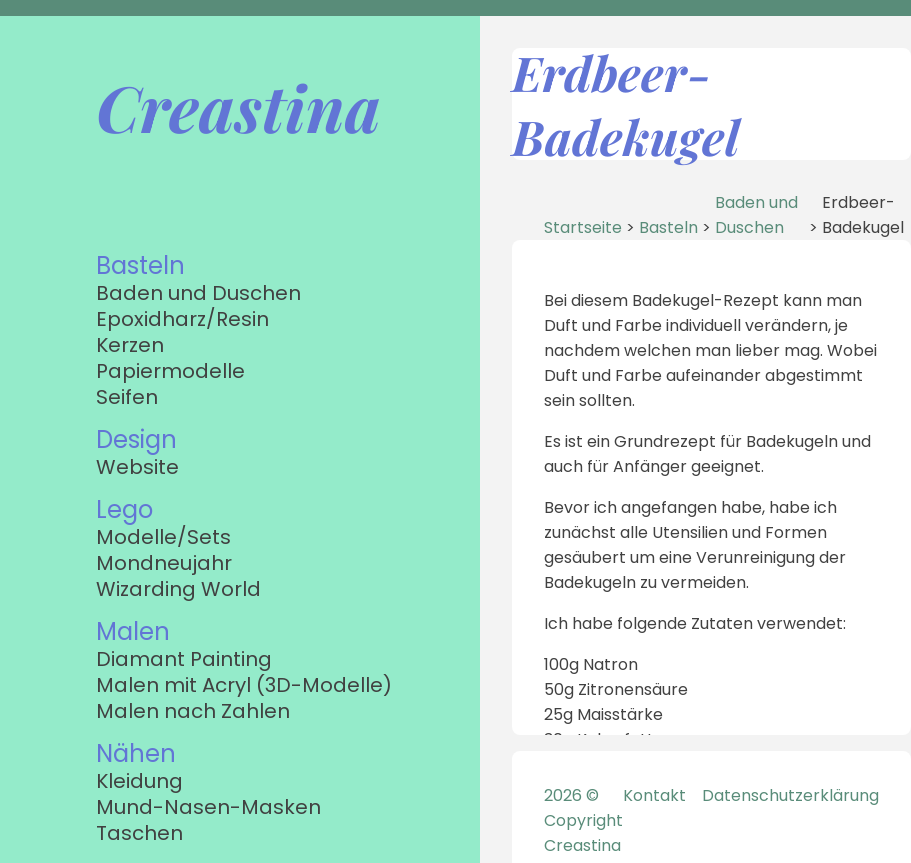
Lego (124, 509)
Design (136, 439)
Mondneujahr (164, 563)
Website (137, 467)
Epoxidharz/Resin (182, 319)
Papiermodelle (170, 371)
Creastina (238, 106)
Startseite (583, 227)
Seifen (127, 397)
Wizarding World (178, 589)
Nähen (136, 753)
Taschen (139, 833)
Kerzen (130, 345)
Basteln (140, 265)
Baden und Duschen (198, 293)
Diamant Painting (184, 659)
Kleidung (139, 781)
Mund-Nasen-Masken (208, 807)
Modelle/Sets (163, 537)
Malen (133, 631)
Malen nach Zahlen (193, 711)
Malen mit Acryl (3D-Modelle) (244, 685)
